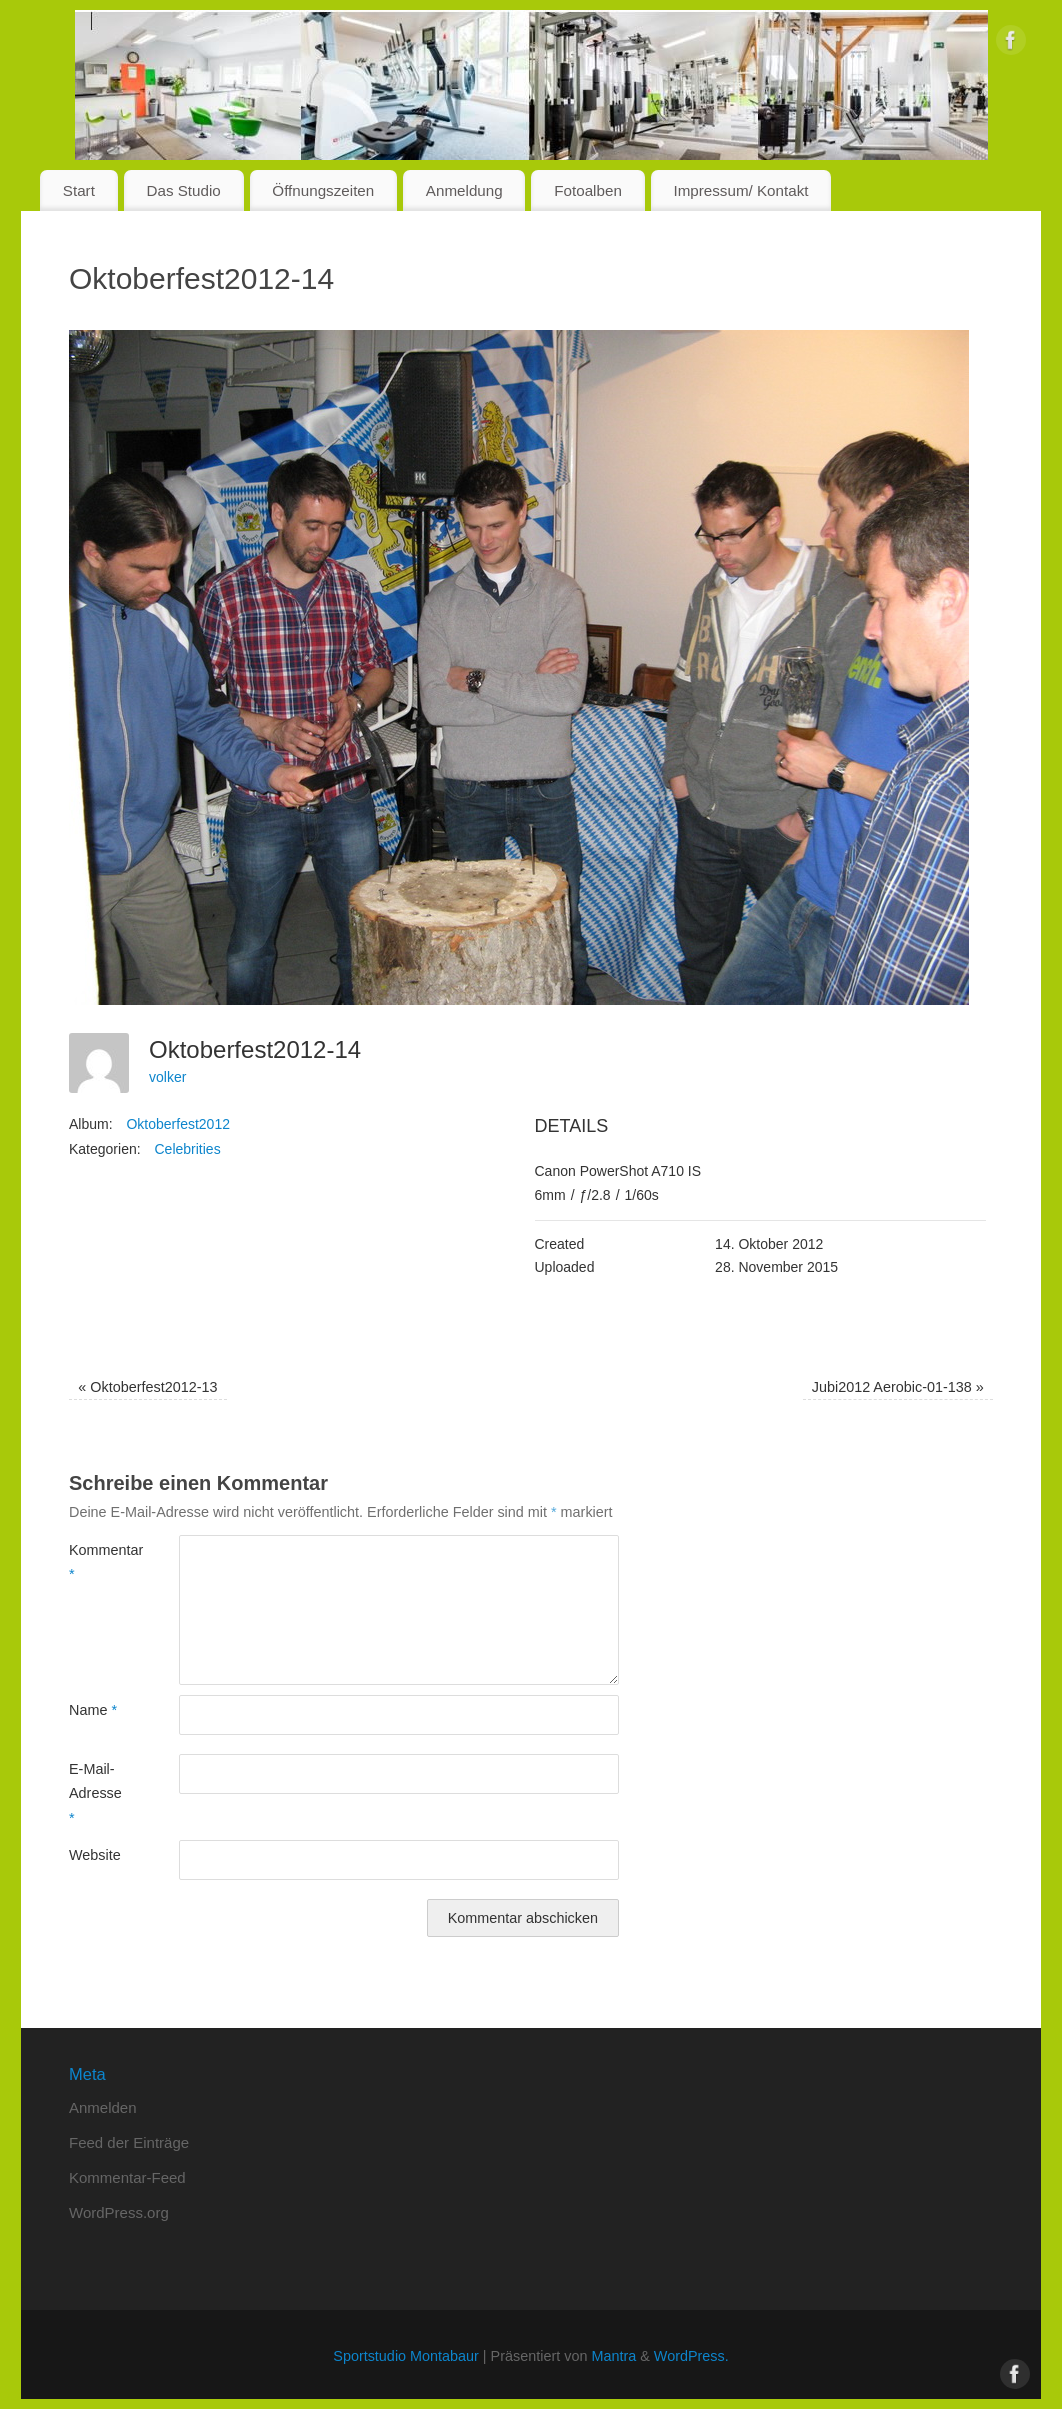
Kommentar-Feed (127, 2177)
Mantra (613, 2356)
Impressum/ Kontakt (740, 190)
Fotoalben (588, 190)
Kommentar (96, 1562)
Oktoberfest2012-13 (147, 1387)
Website (95, 1855)
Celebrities (188, 1149)
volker (167, 1077)
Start (79, 190)
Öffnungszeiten (323, 190)
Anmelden (103, 2107)
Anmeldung (464, 190)
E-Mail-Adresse (95, 1793)
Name (93, 1710)
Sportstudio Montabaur (406, 2356)
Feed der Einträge (129, 2142)
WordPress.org (119, 2212)
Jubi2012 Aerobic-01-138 (898, 1387)
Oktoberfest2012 (178, 1124)
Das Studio (183, 190)
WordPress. (691, 2356)
